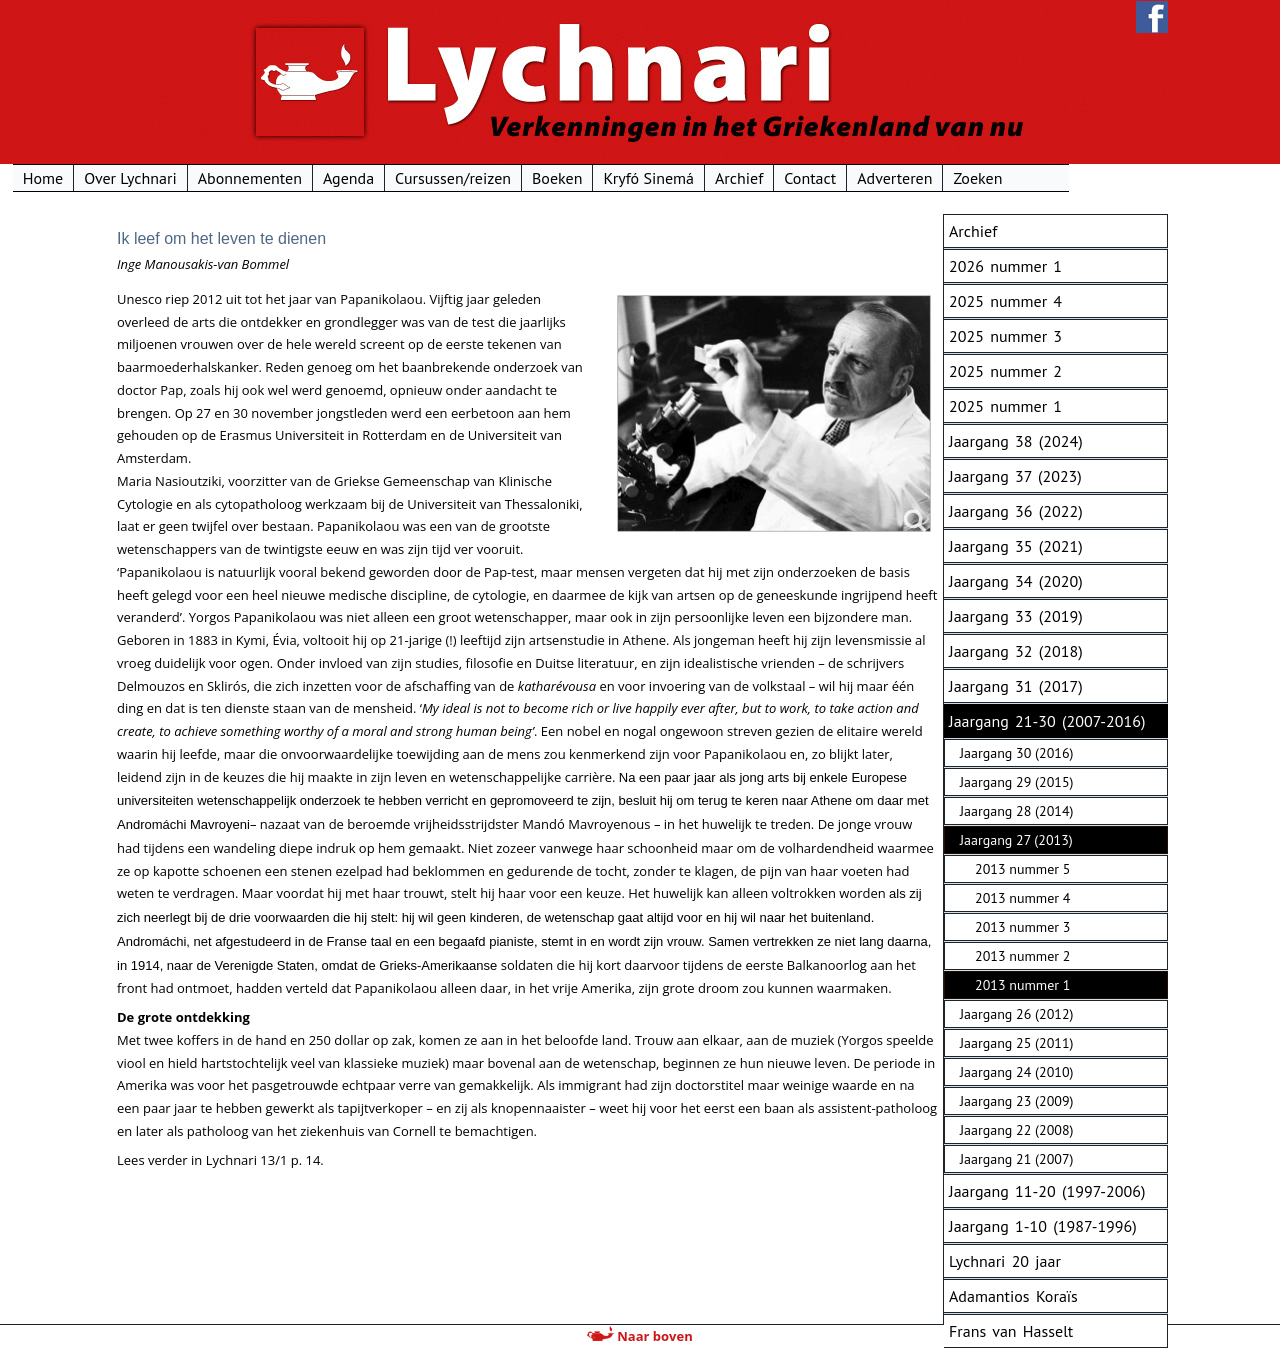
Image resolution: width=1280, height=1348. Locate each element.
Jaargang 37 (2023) (1015, 476)
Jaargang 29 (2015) (1016, 782)
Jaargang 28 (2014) (1016, 811)
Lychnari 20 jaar (1005, 1261)
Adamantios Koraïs (1013, 1296)
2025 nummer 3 (1005, 336)
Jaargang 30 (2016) (1016, 753)
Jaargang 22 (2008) (1016, 1130)
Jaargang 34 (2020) (1016, 581)
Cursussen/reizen (552, 178)
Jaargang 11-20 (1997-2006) (1047, 1191)
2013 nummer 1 (1022, 985)
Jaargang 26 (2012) (1016, 1014)
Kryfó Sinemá (748, 178)
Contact (910, 178)
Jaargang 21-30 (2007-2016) (1047, 721)
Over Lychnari (229, 178)
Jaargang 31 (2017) (1016, 686)
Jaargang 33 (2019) (1016, 616)
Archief (838, 178)
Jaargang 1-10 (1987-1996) (1043, 1226)
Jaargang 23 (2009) (1016, 1101)
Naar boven (639, 1336)
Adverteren (993, 178)
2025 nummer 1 (1005, 406)
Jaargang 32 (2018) (1016, 651)
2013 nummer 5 (1022, 869)
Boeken (656, 178)
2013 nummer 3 (1022, 927)
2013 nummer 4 (1022, 898)
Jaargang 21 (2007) (1016, 1159)
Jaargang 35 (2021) (1016, 546)
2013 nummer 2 (1022, 956)
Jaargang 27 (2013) (1016, 840)
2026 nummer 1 (1005, 266)
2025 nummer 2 (1005, 371)
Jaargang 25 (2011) (1016, 1043)
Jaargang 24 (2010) (1016, 1072)
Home (142, 178)
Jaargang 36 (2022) (1016, 511)
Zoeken (1077, 178)
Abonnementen (349, 178)
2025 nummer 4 (1005, 301)
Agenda (447, 178)
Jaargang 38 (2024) (1016, 441)
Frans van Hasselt (1011, 1331)
